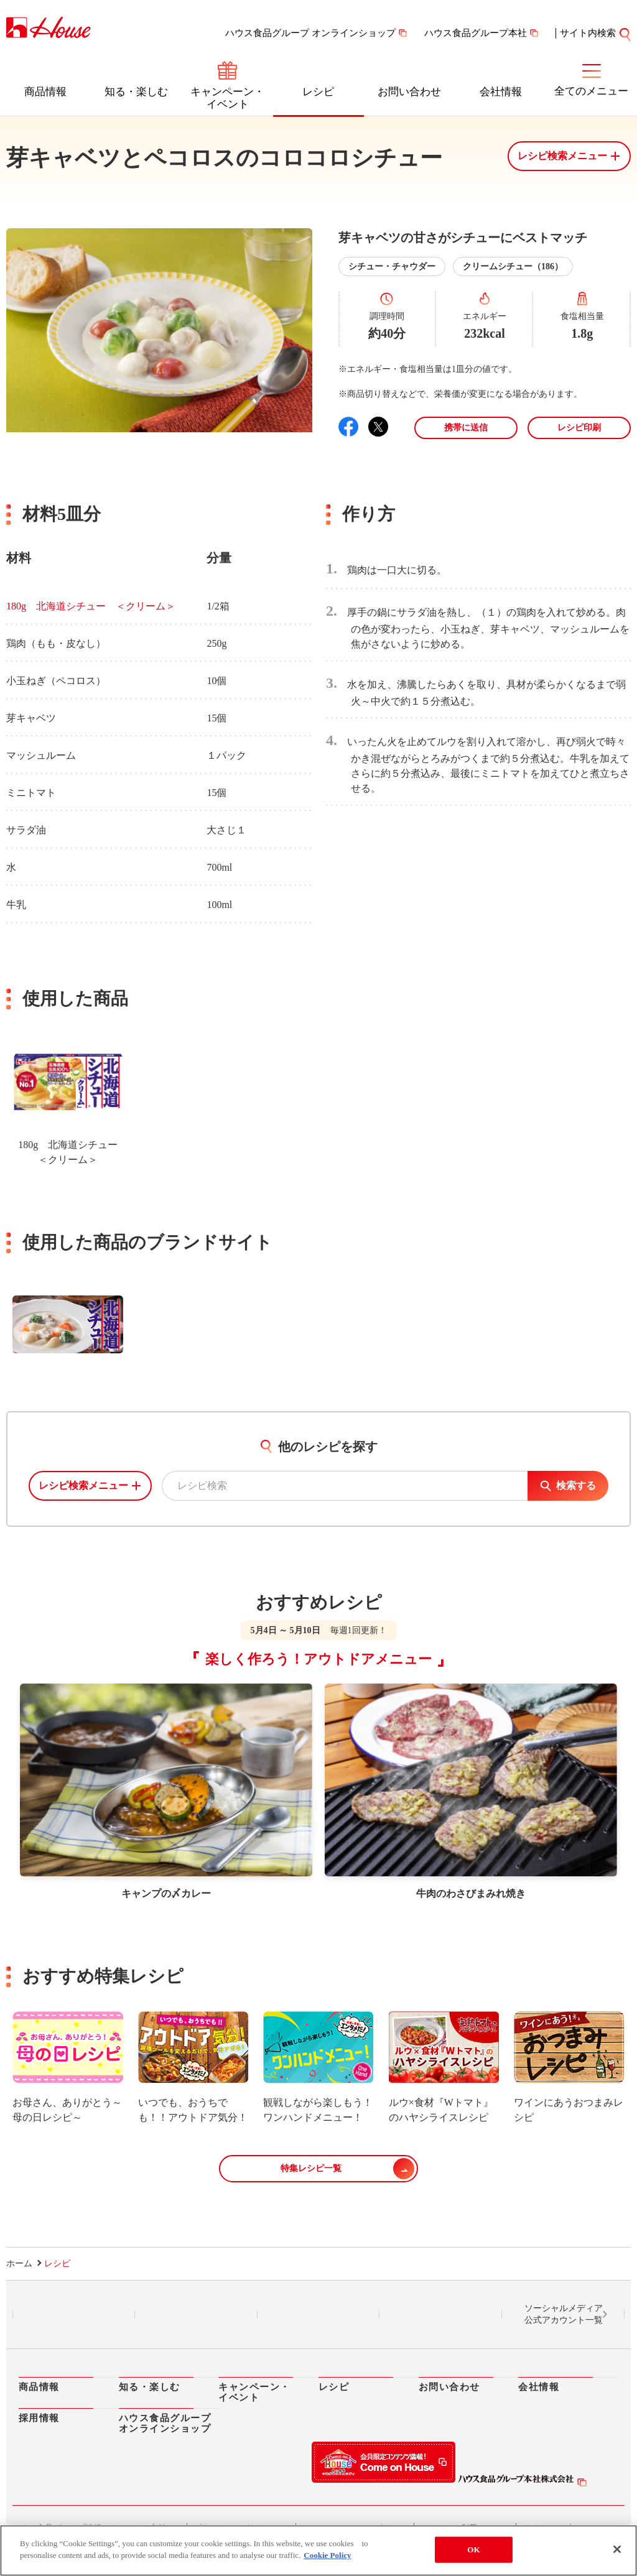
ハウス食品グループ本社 (475, 33)
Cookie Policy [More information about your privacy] (327, 2555)
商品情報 (45, 92)
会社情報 (501, 92)
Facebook (318, 2315)
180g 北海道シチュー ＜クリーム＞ (90, 606)
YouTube (441, 2315)
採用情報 (39, 2418)
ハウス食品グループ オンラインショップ (310, 33)
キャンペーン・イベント (227, 98)
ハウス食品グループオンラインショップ (165, 2423)
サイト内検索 (588, 33)
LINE (73, 2315)
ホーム (19, 2263)
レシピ (318, 92)
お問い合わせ (409, 92)
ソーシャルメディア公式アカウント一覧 (563, 2314)
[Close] (617, 2549)
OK (473, 2549)
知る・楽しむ (136, 92)
